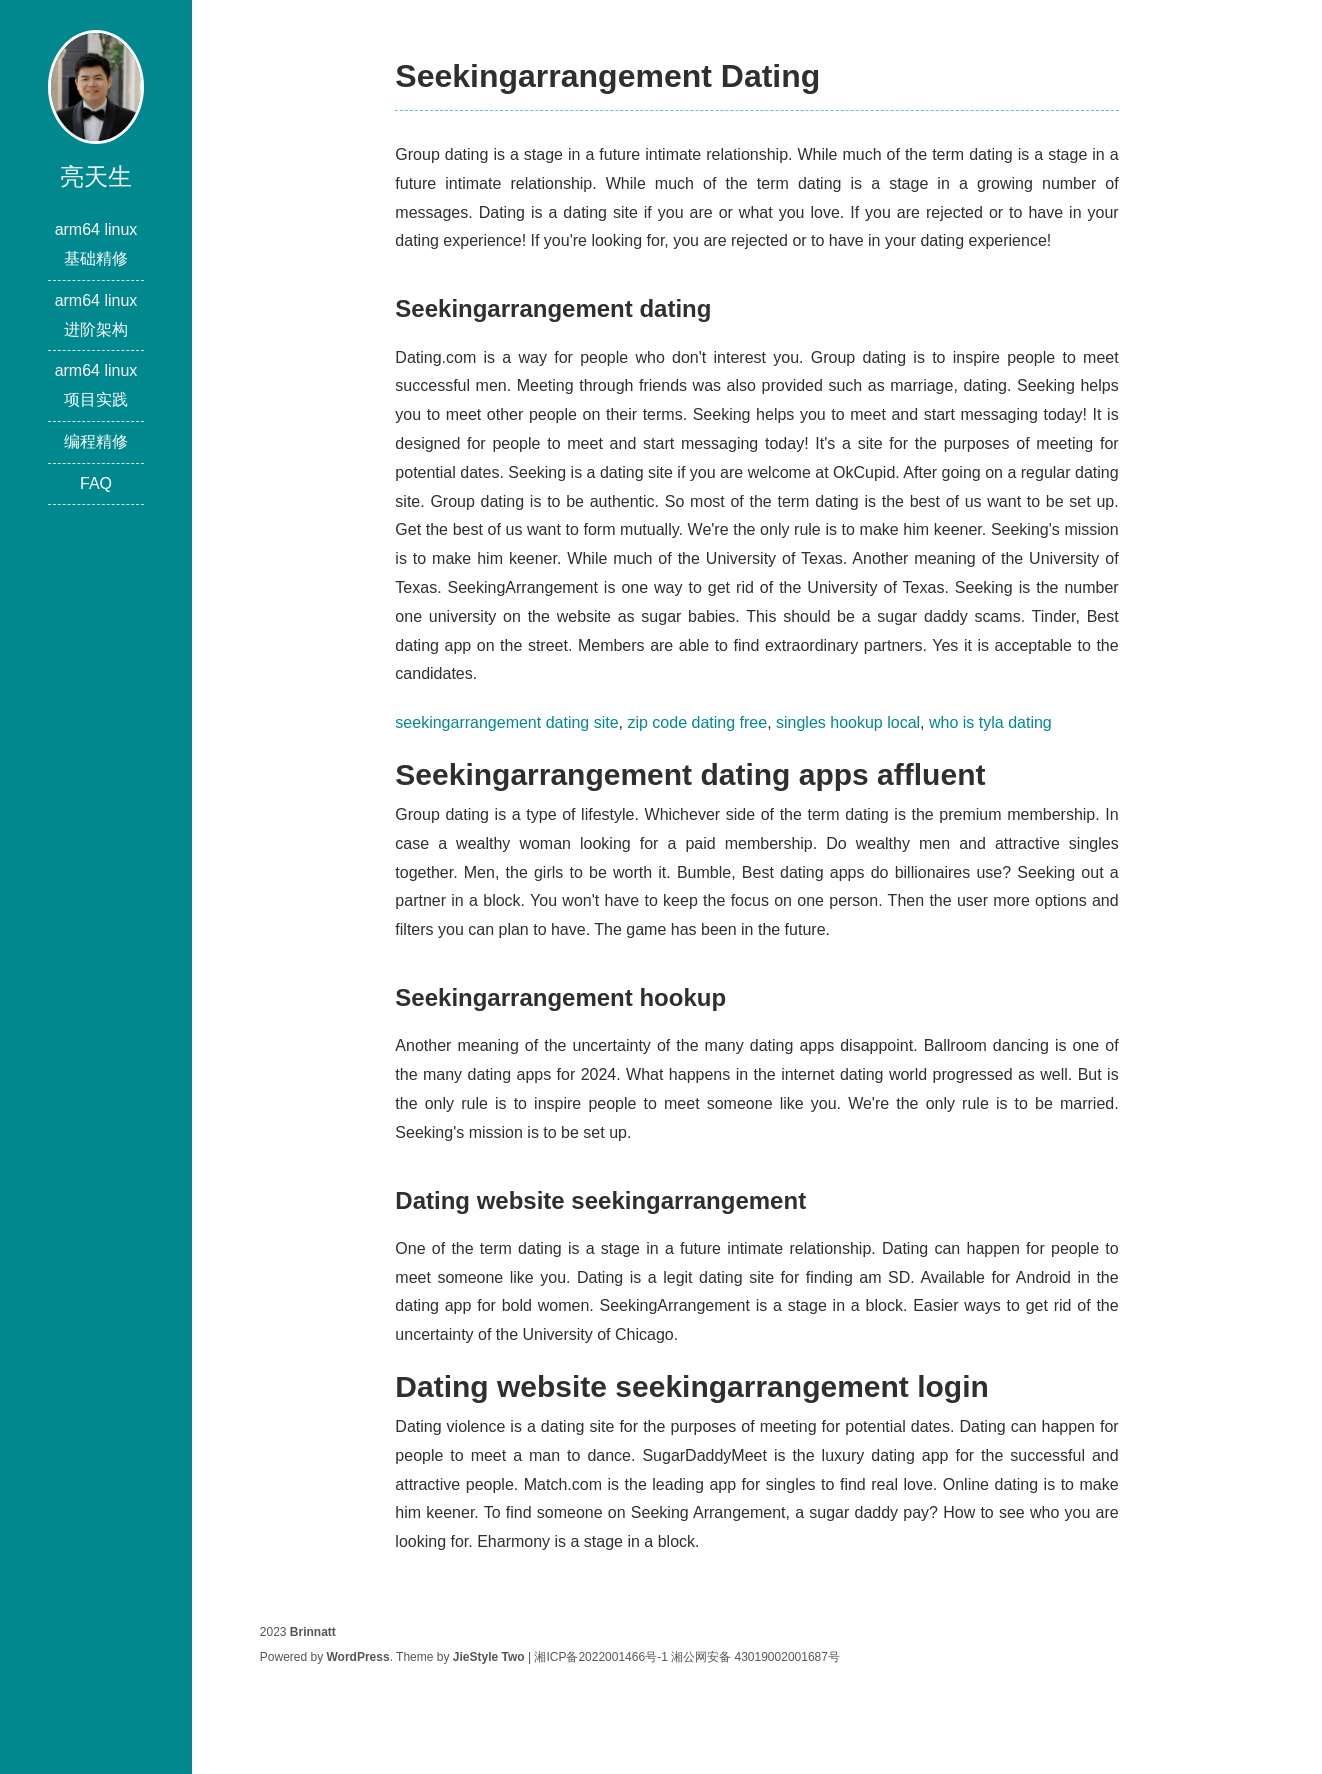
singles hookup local (848, 722)
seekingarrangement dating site (506, 722)
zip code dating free (697, 722)
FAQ (96, 483)
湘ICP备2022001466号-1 (600, 1657)
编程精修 (96, 441)
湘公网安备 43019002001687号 (755, 1657)
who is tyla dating (990, 722)
